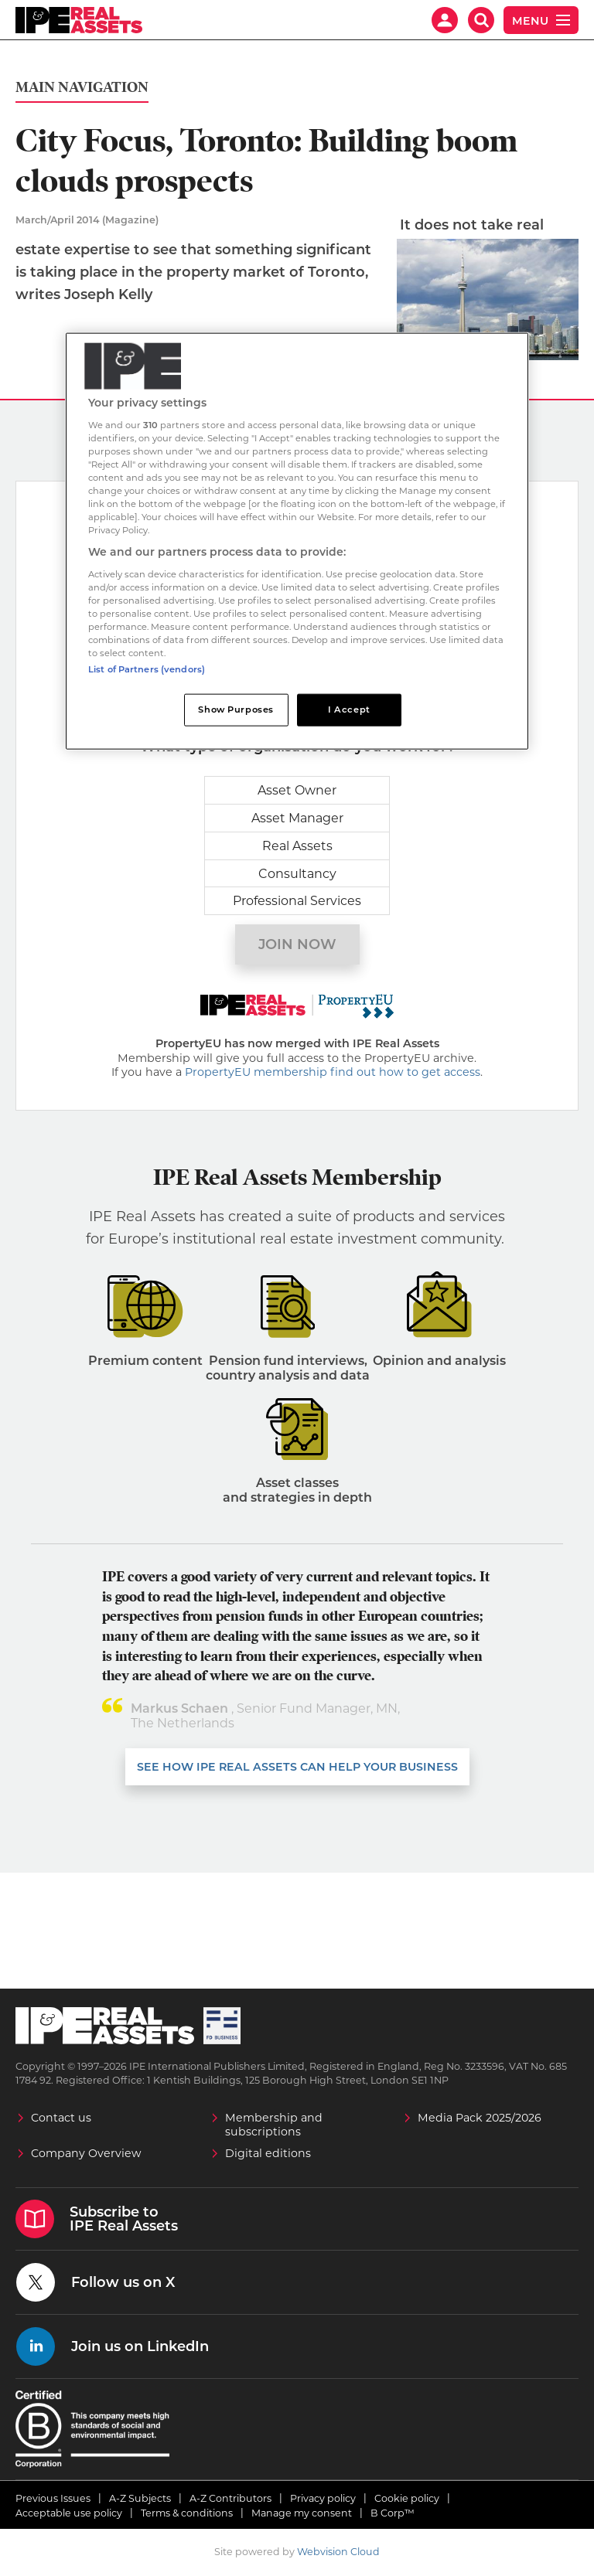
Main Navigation (81, 88)
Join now (297, 944)
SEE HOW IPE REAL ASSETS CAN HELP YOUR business (297, 1767)
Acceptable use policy (68, 2513)
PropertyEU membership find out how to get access (332, 1073)
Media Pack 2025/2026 (479, 2118)
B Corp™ (392, 2513)
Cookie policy (406, 2498)
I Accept (349, 709)
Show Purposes (235, 709)
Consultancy (297, 873)
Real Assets (297, 846)
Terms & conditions (187, 2513)
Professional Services (297, 900)
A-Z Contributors (230, 2498)
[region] (297, 541)
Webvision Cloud (338, 2552)
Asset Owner (297, 790)
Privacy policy (323, 2498)
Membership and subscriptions (274, 2125)
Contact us (61, 2118)
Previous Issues (52, 2498)
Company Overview (86, 2153)
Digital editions (268, 2153)
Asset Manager (297, 818)
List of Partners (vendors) (146, 669)
